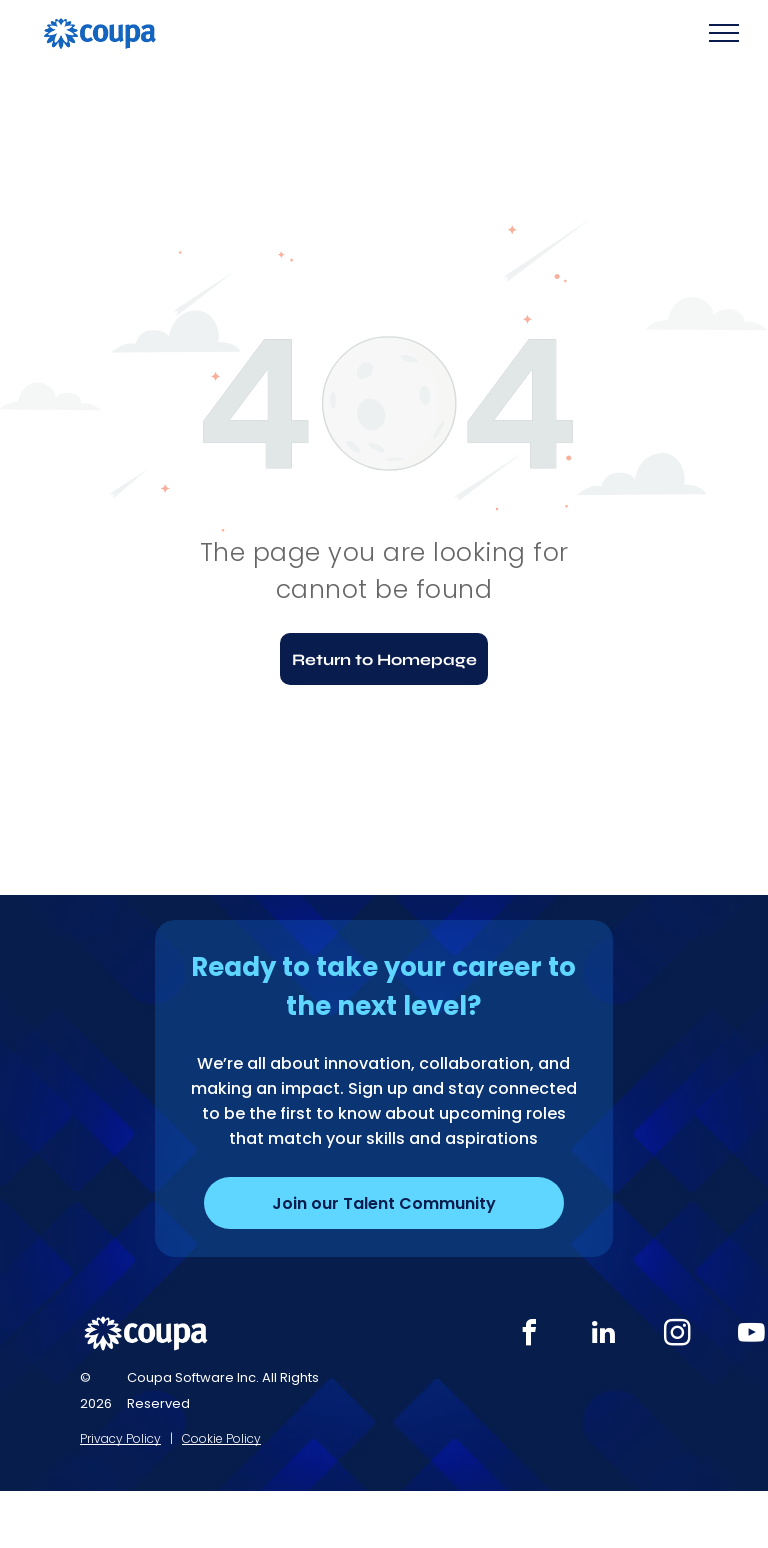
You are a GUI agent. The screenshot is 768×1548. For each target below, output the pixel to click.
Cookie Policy (221, 1438)
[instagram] (678, 1335)
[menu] (724, 33)
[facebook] (530, 1335)
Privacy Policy (120, 1438)
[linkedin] (604, 1335)
